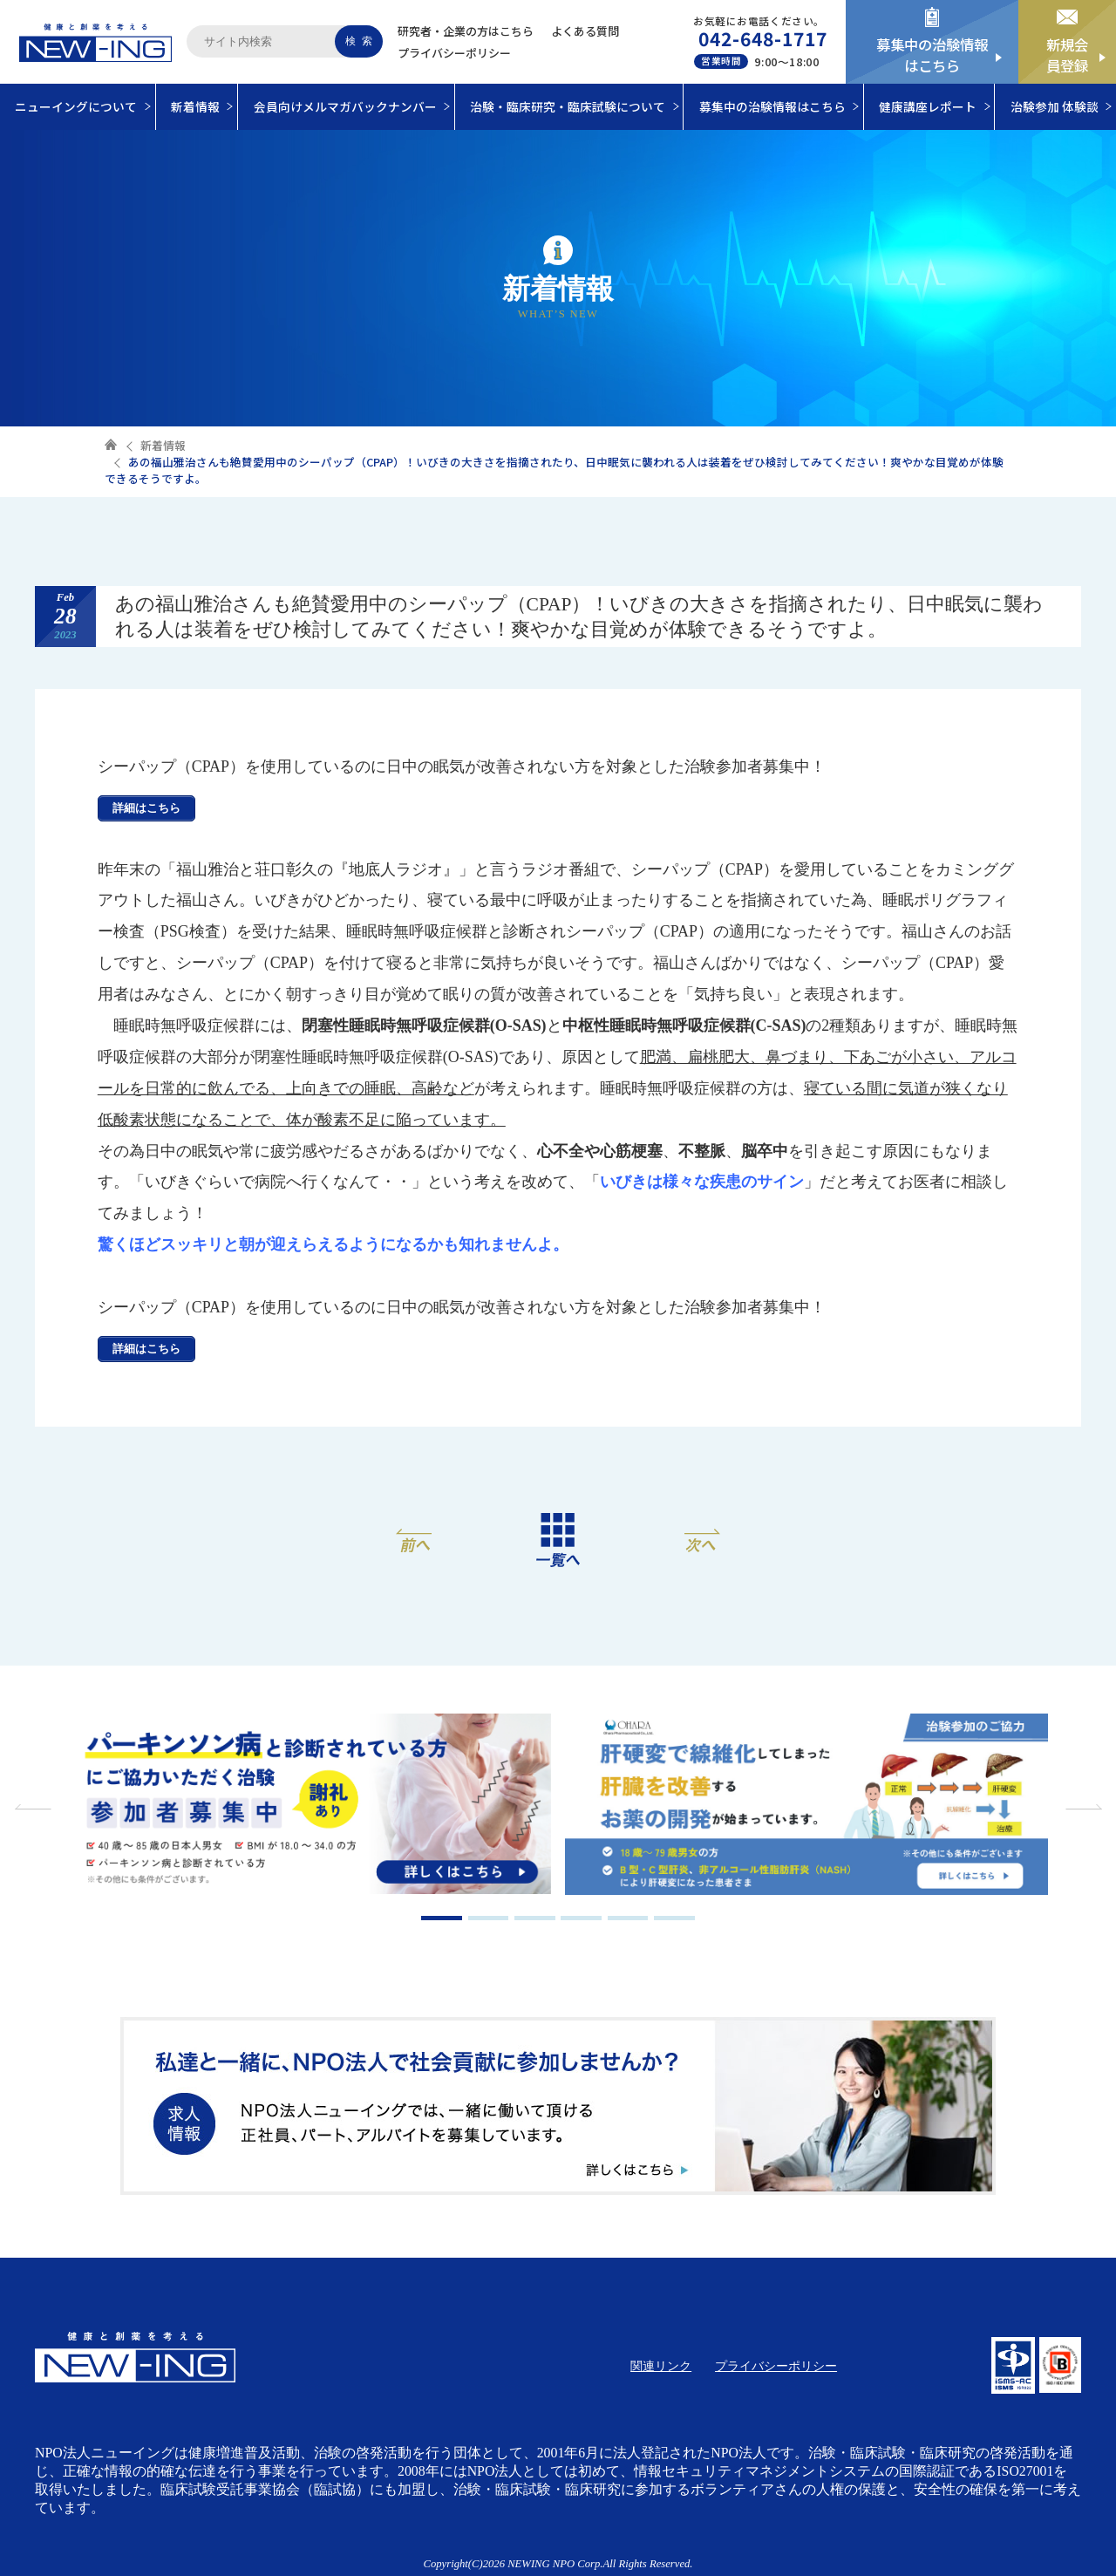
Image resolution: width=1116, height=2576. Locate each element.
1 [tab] (441, 1918)
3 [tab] (534, 1918)
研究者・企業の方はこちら (466, 31)
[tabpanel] (309, 1806)
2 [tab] (488, 1918)
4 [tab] (581, 1918)
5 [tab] (628, 1918)
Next (1081, 1807)
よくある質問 (585, 31)
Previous (34, 1807)
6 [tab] (674, 1918)
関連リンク (660, 2366)
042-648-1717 (763, 38)
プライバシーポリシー (454, 52)
